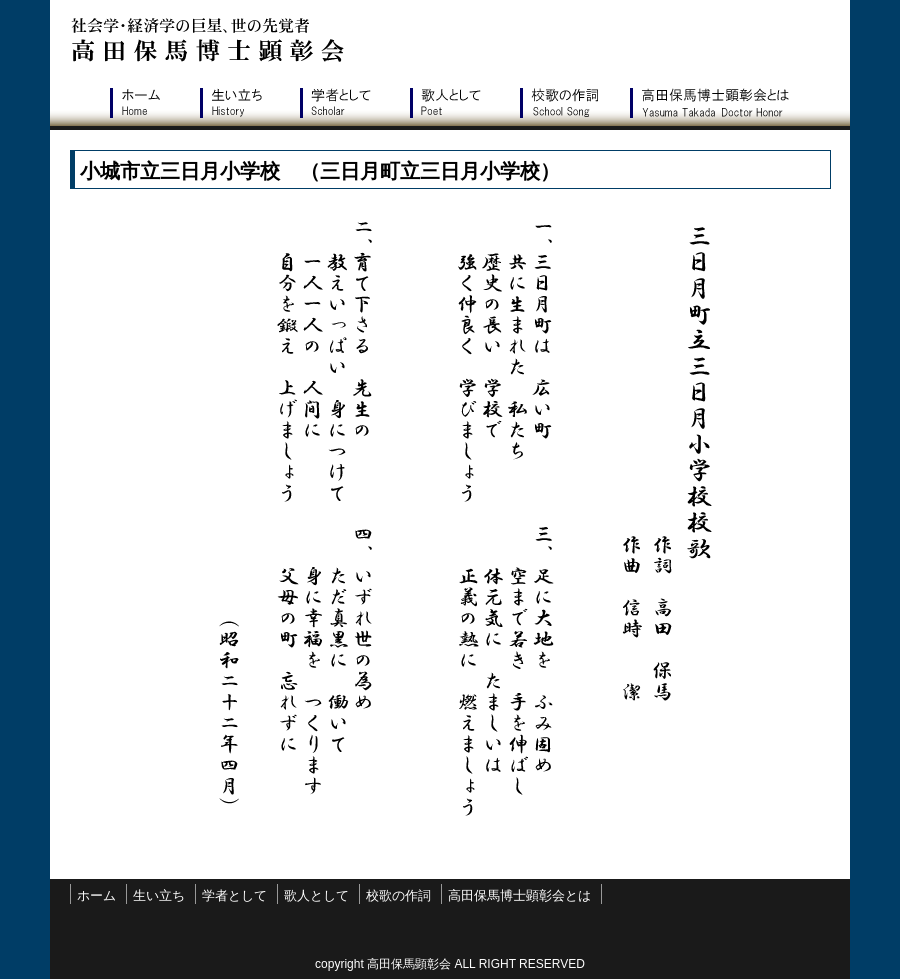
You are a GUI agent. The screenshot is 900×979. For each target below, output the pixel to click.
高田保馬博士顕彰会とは (715, 103)
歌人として (455, 103)
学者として (345, 103)
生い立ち (240, 103)
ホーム (145, 103)
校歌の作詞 (565, 103)
